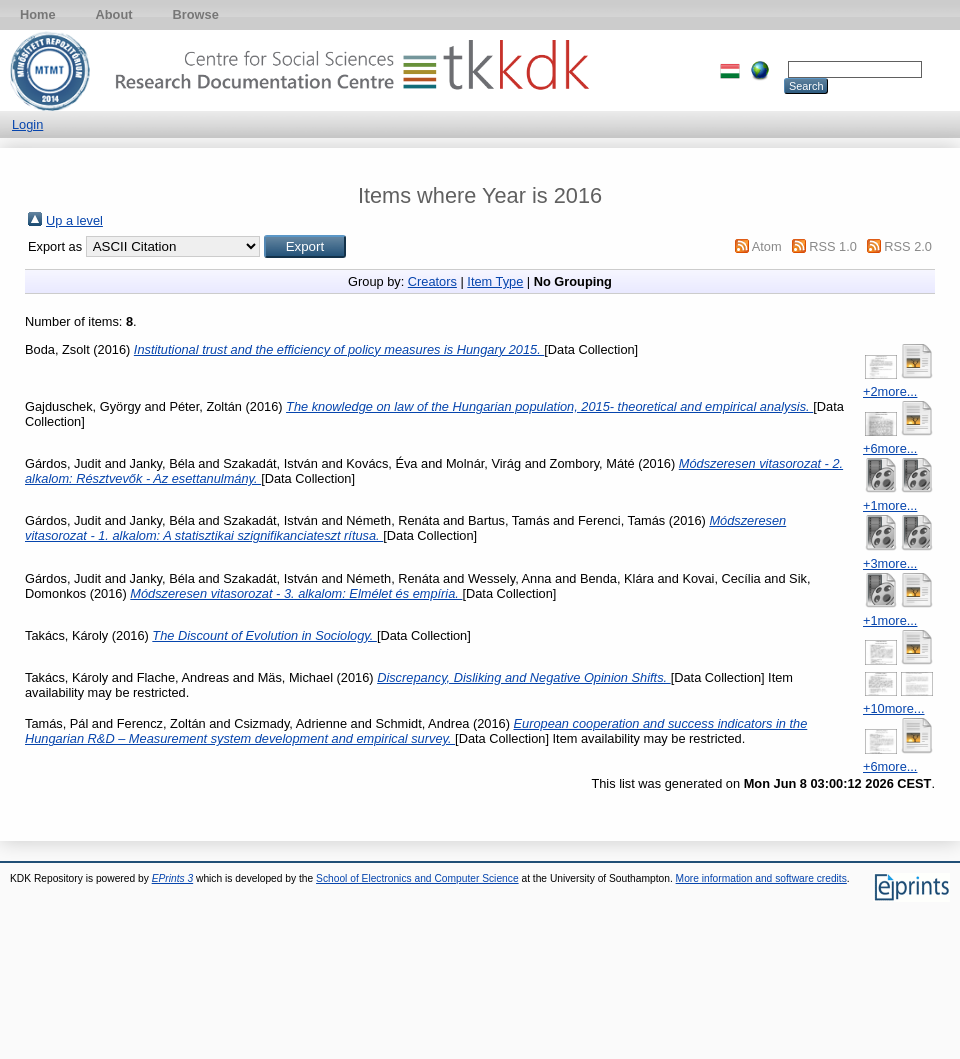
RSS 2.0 (908, 246)
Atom (767, 246)
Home (38, 14)
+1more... (890, 505)
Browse (196, 14)
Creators (432, 281)
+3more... (890, 563)
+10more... (894, 708)
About (114, 14)
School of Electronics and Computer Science (417, 878)
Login (27, 124)
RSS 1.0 (833, 246)
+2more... (890, 391)
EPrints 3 (173, 878)
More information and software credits (761, 878)
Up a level (74, 220)
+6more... (890, 448)
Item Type (495, 281)
